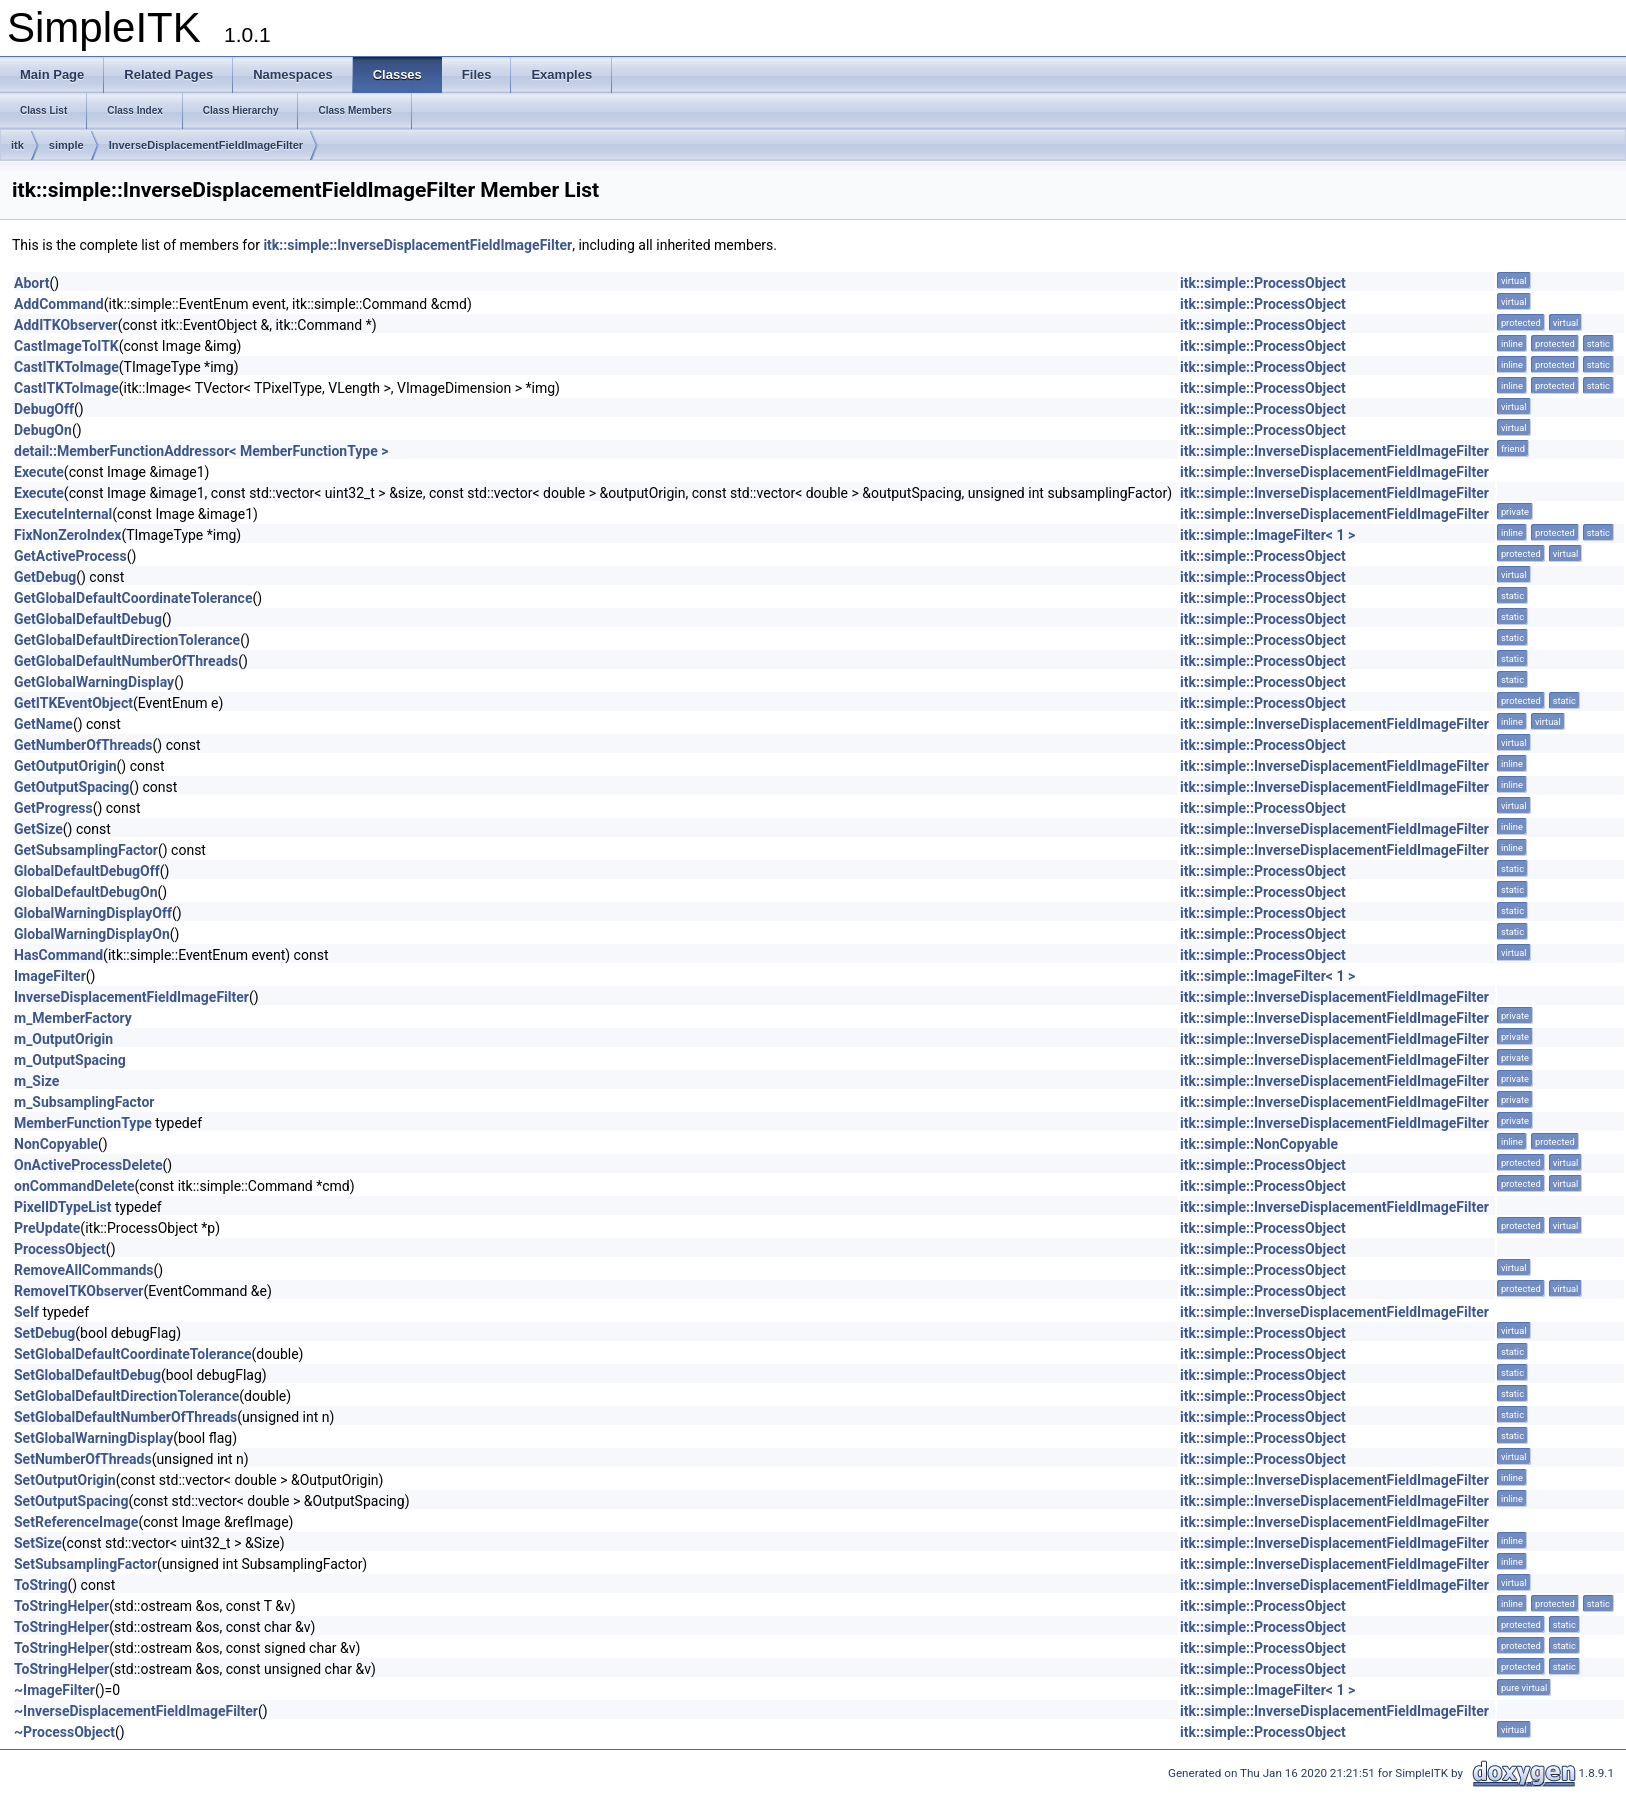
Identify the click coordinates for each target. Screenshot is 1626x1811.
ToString (40, 1585)
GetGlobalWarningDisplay (94, 682)
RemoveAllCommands (84, 1270)
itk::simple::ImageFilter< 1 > (1267, 535)
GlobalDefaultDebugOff (87, 871)
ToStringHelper (61, 1606)
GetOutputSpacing (71, 787)
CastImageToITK (66, 346)
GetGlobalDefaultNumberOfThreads (126, 661)
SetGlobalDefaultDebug (87, 1375)
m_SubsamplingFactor (84, 1102)
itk (17, 145)
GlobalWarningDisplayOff (93, 913)
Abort (31, 283)
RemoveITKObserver (79, 1291)
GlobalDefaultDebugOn (86, 892)
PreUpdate (47, 1228)
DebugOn (43, 430)
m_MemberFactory (73, 1018)
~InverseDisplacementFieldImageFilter (136, 1711)
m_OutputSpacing (70, 1060)
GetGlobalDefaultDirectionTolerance (127, 640)
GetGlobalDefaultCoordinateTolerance (133, 598)
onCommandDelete (74, 1186)
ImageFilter (50, 976)
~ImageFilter (54, 1690)
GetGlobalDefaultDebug (88, 619)
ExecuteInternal (63, 514)
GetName (43, 724)
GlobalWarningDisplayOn (92, 934)
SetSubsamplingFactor (85, 1564)
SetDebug (44, 1333)
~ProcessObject (64, 1732)
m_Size (36, 1081)
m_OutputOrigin (63, 1039)
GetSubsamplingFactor (86, 850)
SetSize (38, 1543)
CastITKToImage (66, 367)
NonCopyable (56, 1144)
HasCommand (58, 955)
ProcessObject (60, 1249)
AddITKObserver (66, 325)
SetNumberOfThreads (83, 1459)
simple (66, 145)
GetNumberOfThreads (83, 745)
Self (26, 1312)
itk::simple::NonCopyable (1259, 1144)
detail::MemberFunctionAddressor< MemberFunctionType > (201, 451)
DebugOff (44, 409)
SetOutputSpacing (71, 1501)
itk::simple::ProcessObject (1263, 283)
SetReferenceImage (76, 1522)
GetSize (38, 829)
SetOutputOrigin (65, 1480)
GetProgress (53, 808)
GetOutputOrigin (65, 766)
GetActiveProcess (70, 556)
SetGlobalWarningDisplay (93, 1438)
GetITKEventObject (73, 703)
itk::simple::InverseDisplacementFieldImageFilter (417, 245)
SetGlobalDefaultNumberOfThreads (125, 1417)
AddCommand (59, 304)
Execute (39, 472)
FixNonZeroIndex (67, 535)
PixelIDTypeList (63, 1207)
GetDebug (45, 577)
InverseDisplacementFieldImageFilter (206, 145)
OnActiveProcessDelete (88, 1165)
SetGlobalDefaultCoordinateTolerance (133, 1354)
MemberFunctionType (83, 1123)
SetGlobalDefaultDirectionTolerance (126, 1396)
